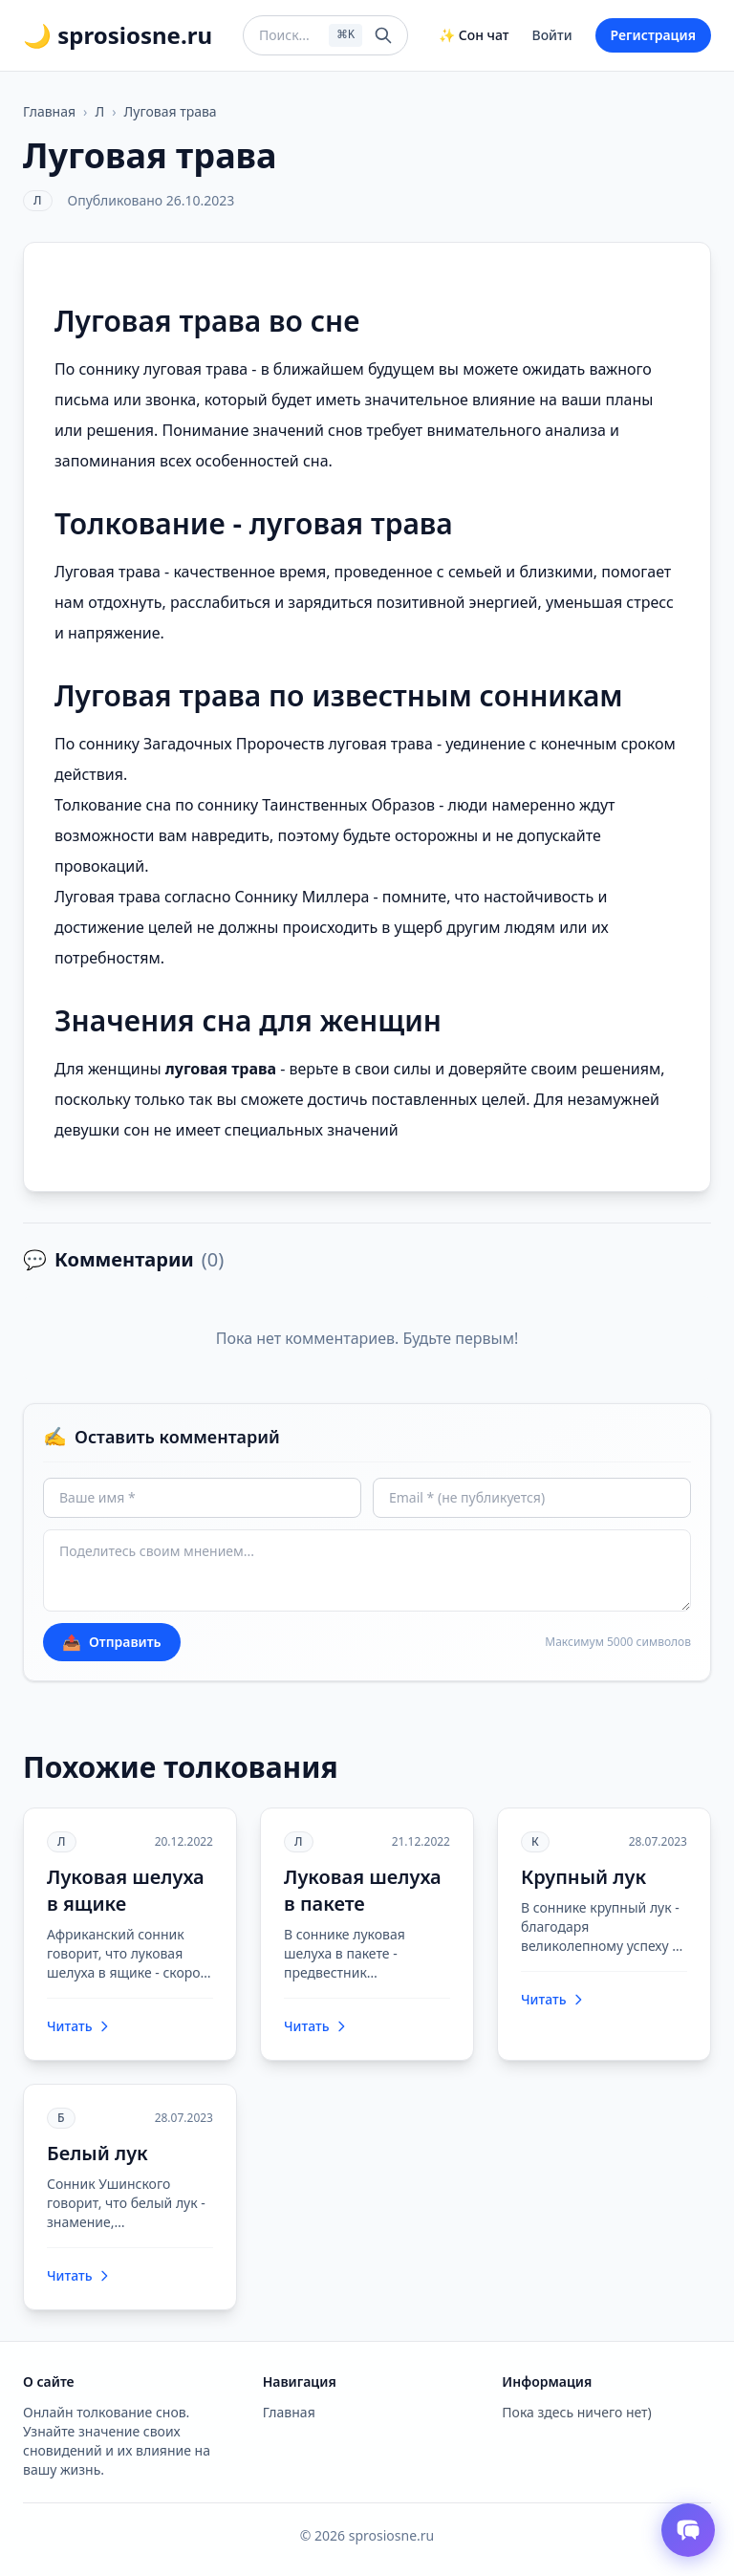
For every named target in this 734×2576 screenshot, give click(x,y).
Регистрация (653, 35)
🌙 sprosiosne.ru (117, 35)
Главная (49, 111)
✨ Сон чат (473, 35)
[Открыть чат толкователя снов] (688, 2530)
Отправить (112, 1642)
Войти (552, 35)
